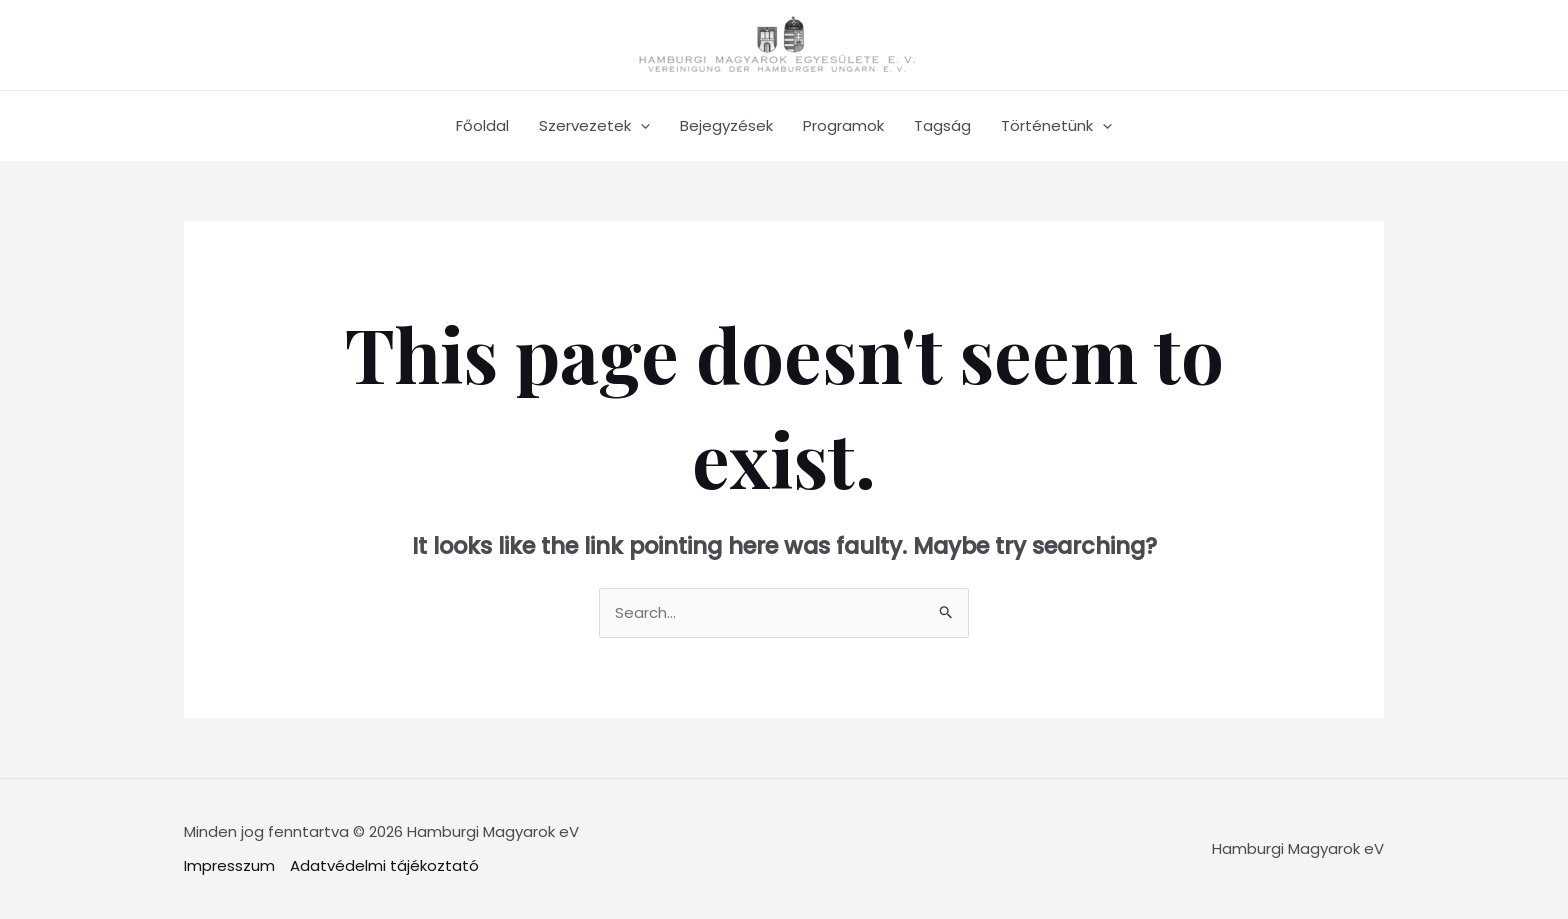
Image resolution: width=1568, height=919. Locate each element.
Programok (843, 125)
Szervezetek (594, 126)
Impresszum (229, 865)
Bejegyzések (726, 125)
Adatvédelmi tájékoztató (384, 865)
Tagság (942, 125)
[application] (640, 126)
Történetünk (1056, 126)
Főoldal (482, 125)
